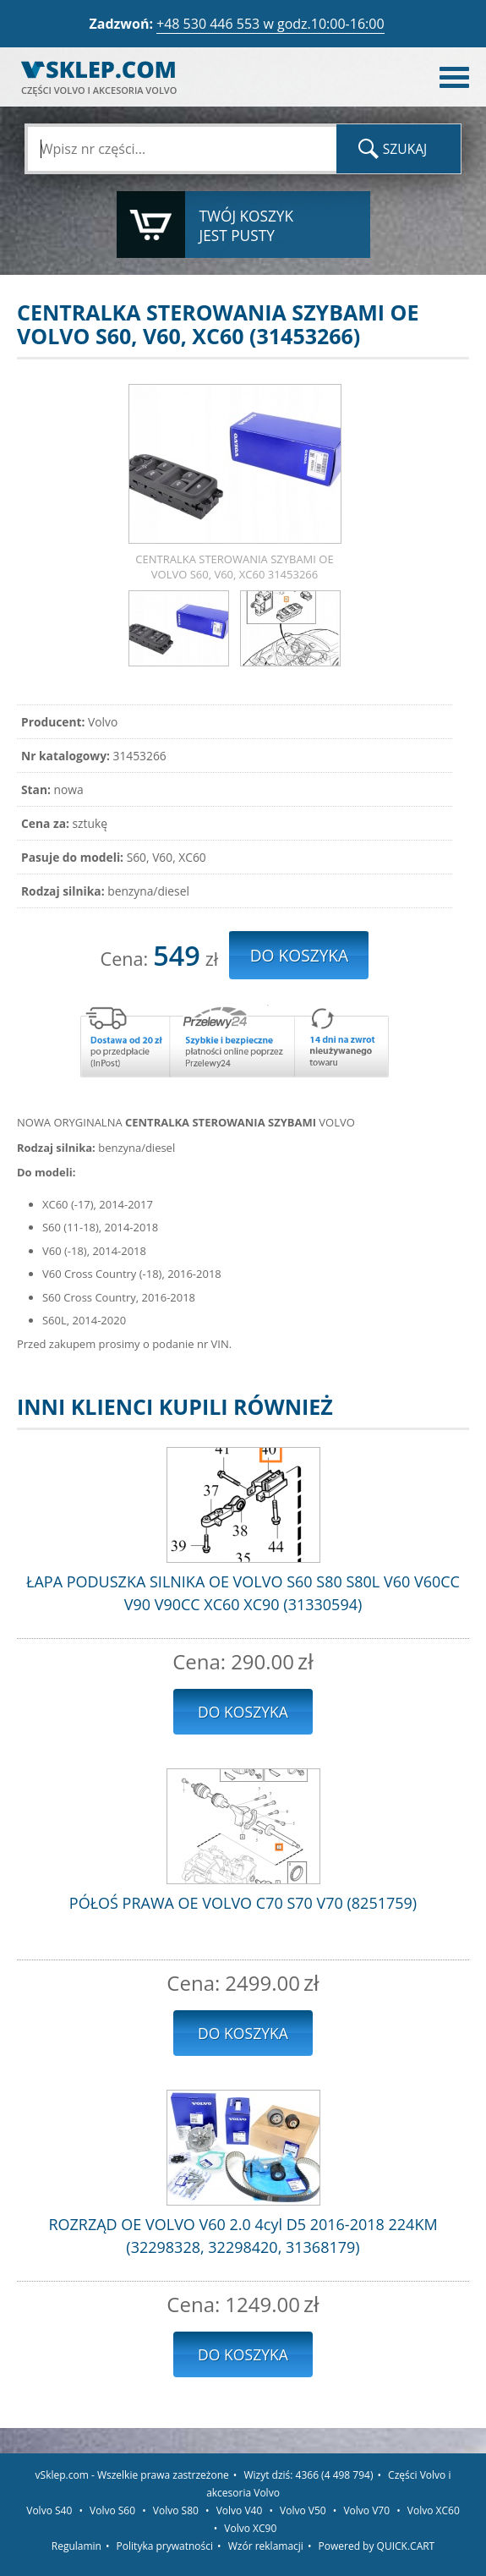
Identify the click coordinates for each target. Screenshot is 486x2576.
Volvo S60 (112, 2510)
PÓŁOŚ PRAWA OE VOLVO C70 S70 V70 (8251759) (243, 1903)
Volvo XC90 (250, 2528)
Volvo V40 (239, 2510)
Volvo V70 (366, 2510)
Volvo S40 (49, 2510)
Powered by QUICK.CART (377, 2546)
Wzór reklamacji (265, 2546)
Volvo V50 (303, 2510)
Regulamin (76, 2546)
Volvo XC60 (433, 2510)
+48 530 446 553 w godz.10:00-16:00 (270, 23)
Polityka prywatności (165, 2546)
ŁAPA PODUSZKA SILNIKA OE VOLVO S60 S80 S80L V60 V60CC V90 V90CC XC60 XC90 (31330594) (243, 1592)
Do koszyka (243, 1712)
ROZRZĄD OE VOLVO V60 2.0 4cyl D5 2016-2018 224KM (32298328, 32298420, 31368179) (242, 2235)
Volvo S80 (176, 2510)
